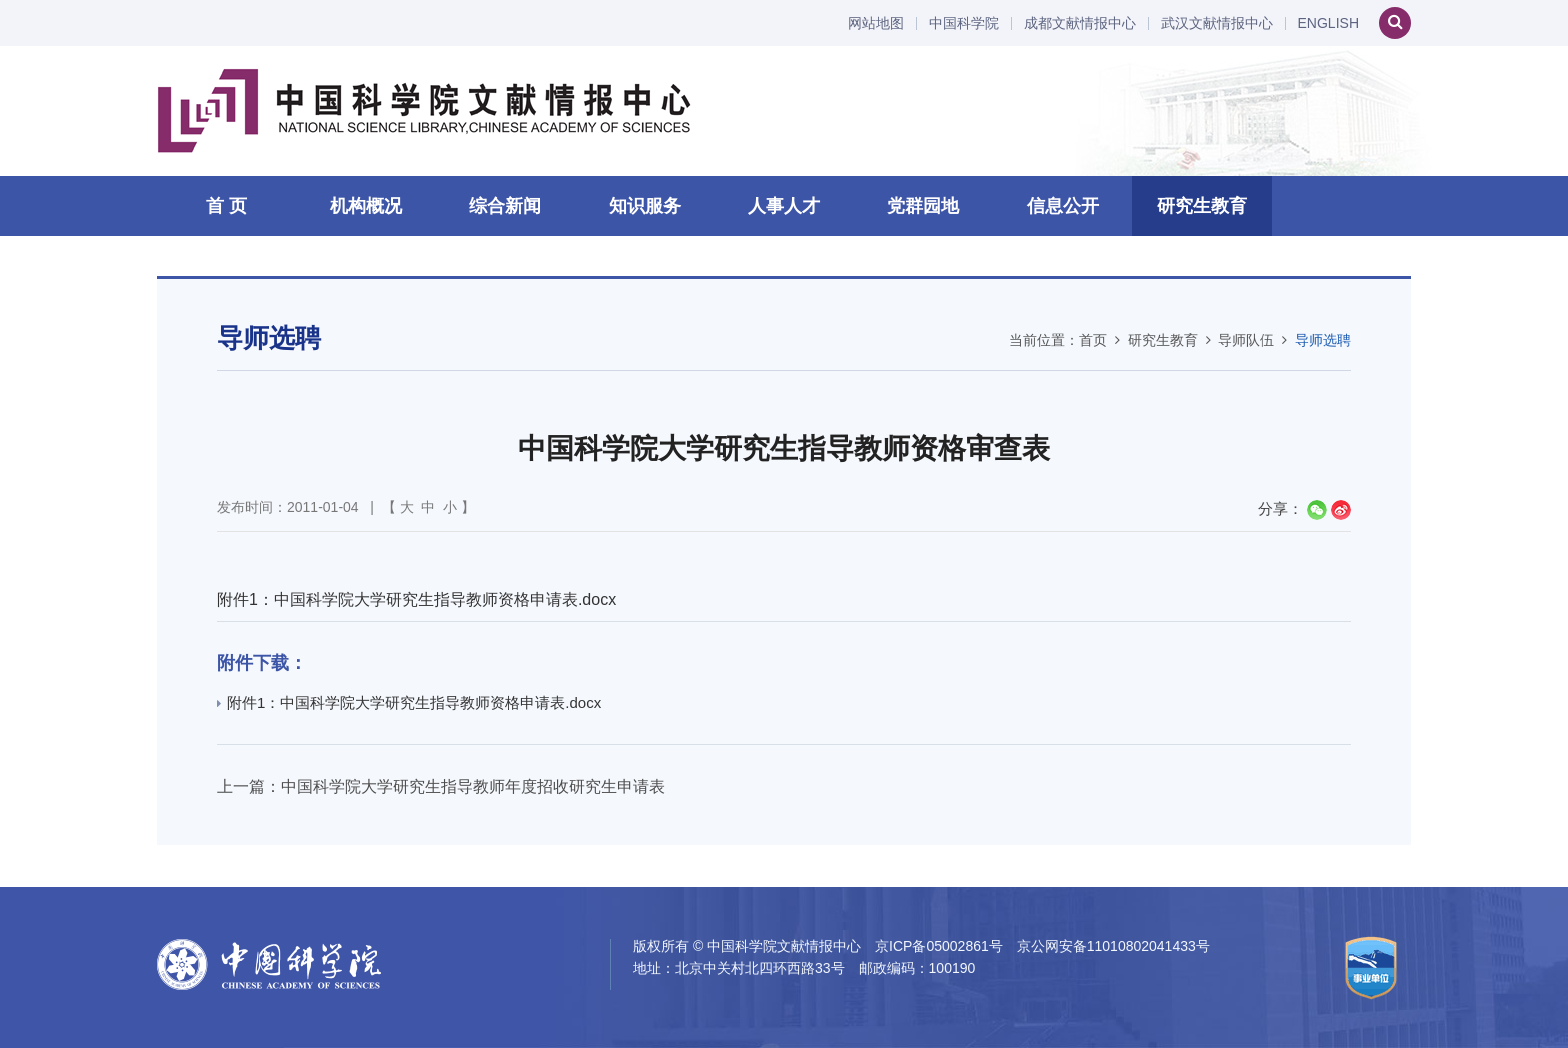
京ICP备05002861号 (939, 946)
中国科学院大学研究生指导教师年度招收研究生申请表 (473, 786)
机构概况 (366, 206)
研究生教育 (1202, 206)
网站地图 (876, 23)
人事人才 (784, 206)
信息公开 (1063, 206)
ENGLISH (1328, 23)
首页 (1093, 340)
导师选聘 (1323, 340)
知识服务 (645, 206)
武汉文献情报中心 (1217, 23)
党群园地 (923, 206)
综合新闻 (505, 206)
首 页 (226, 206)
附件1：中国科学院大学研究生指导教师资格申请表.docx (416, 599)
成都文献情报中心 (1080, 23)
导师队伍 (1246, 340)
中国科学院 (964, 23)
